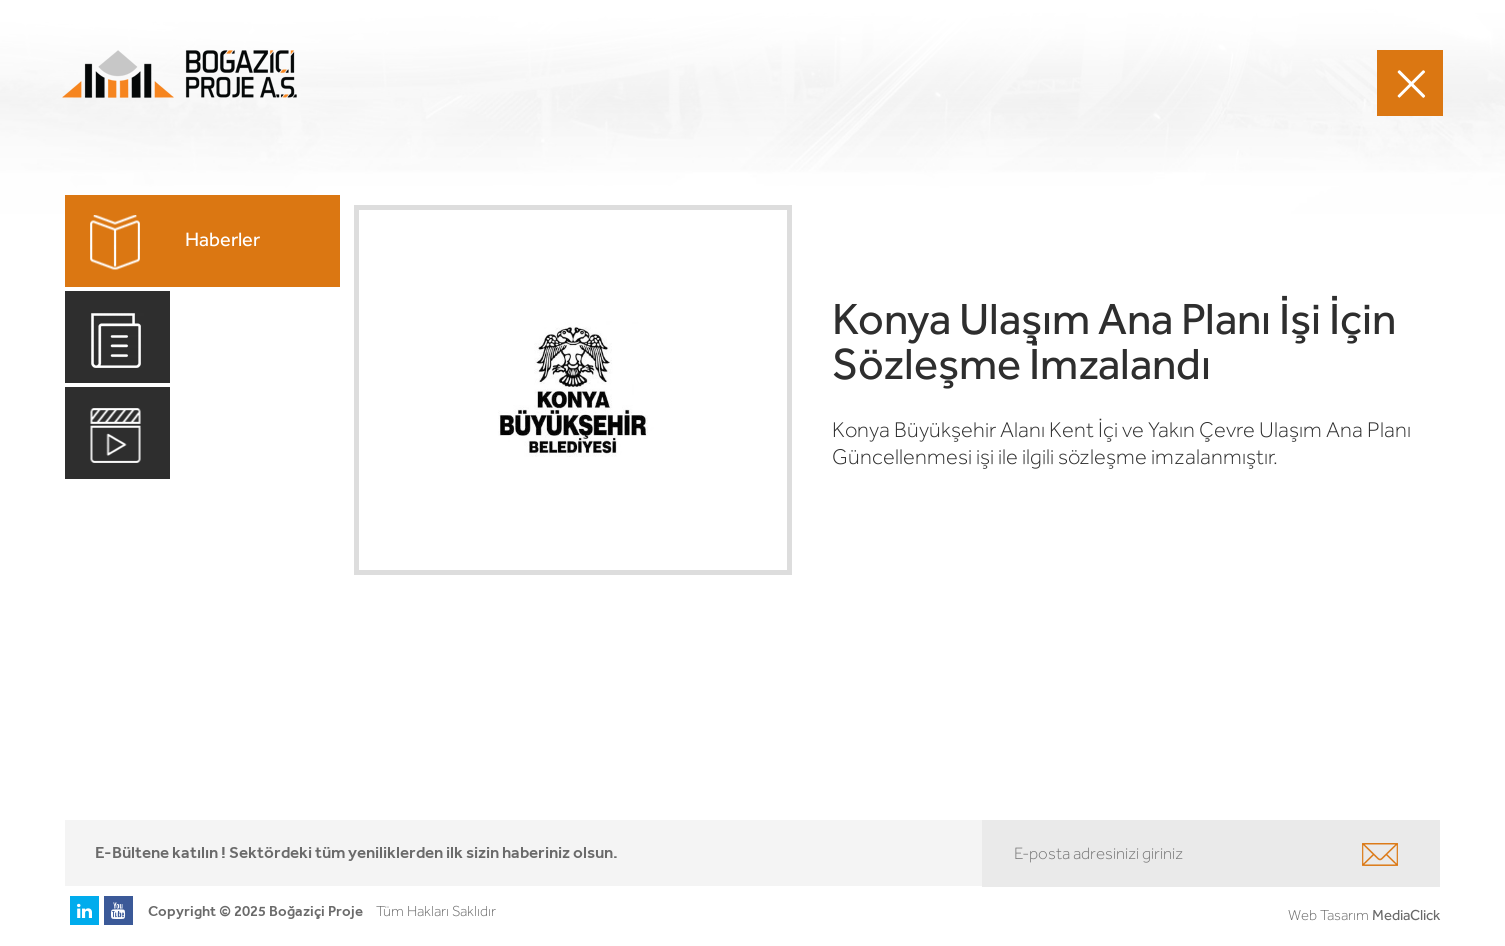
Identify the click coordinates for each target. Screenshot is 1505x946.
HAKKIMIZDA (945, 82)
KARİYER (1046, 82)
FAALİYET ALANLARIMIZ (658, 82)
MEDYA (1124, 82)
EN (1298, 81)
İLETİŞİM (1202, 82)
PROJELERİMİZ (822, 82)
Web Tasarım (1328, 915)
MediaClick (1406, 915)
